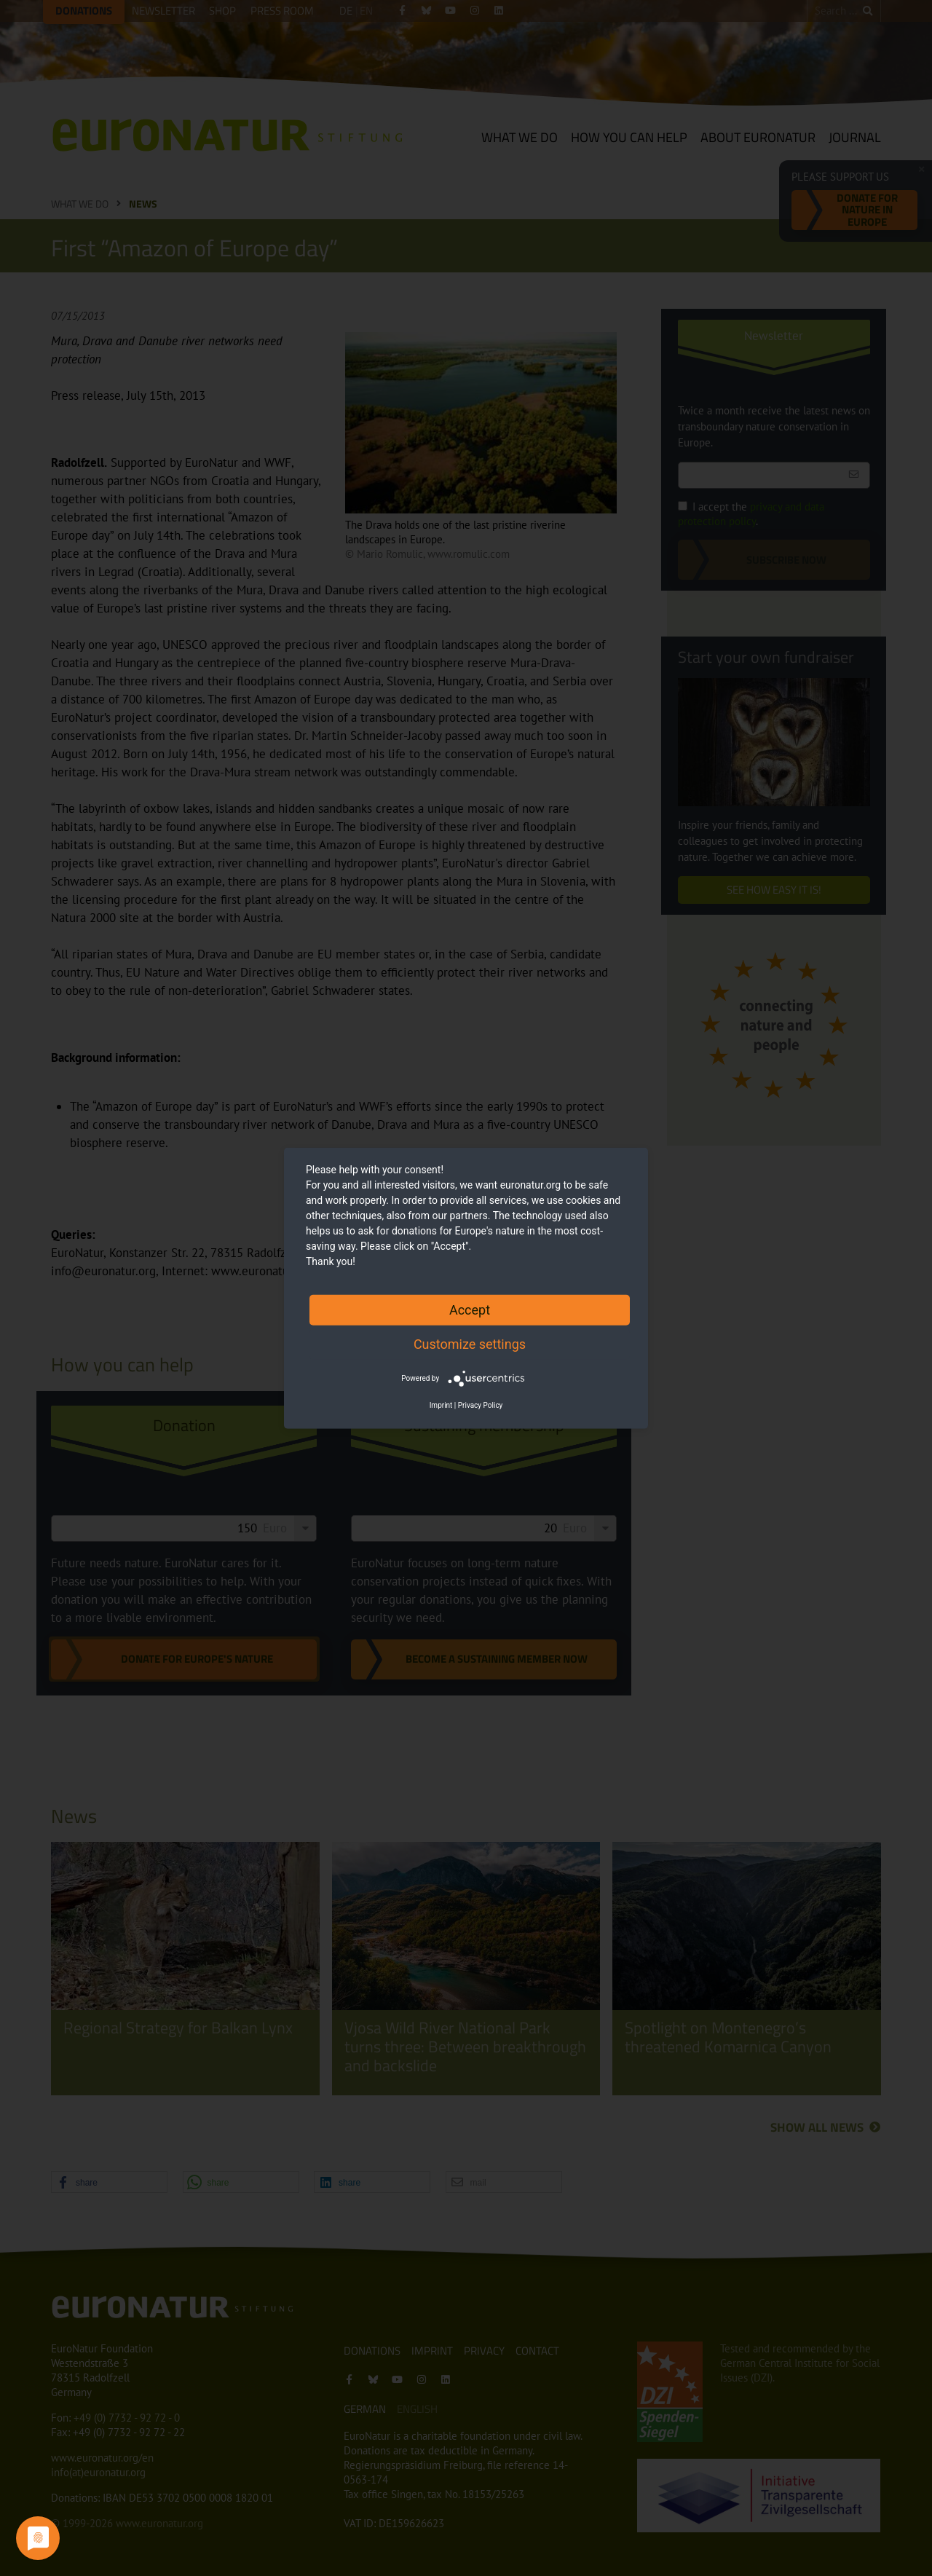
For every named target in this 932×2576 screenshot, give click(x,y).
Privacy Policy (480, 1405)
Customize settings (470, 1343)
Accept (469, 1309)
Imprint (441, 1405)
